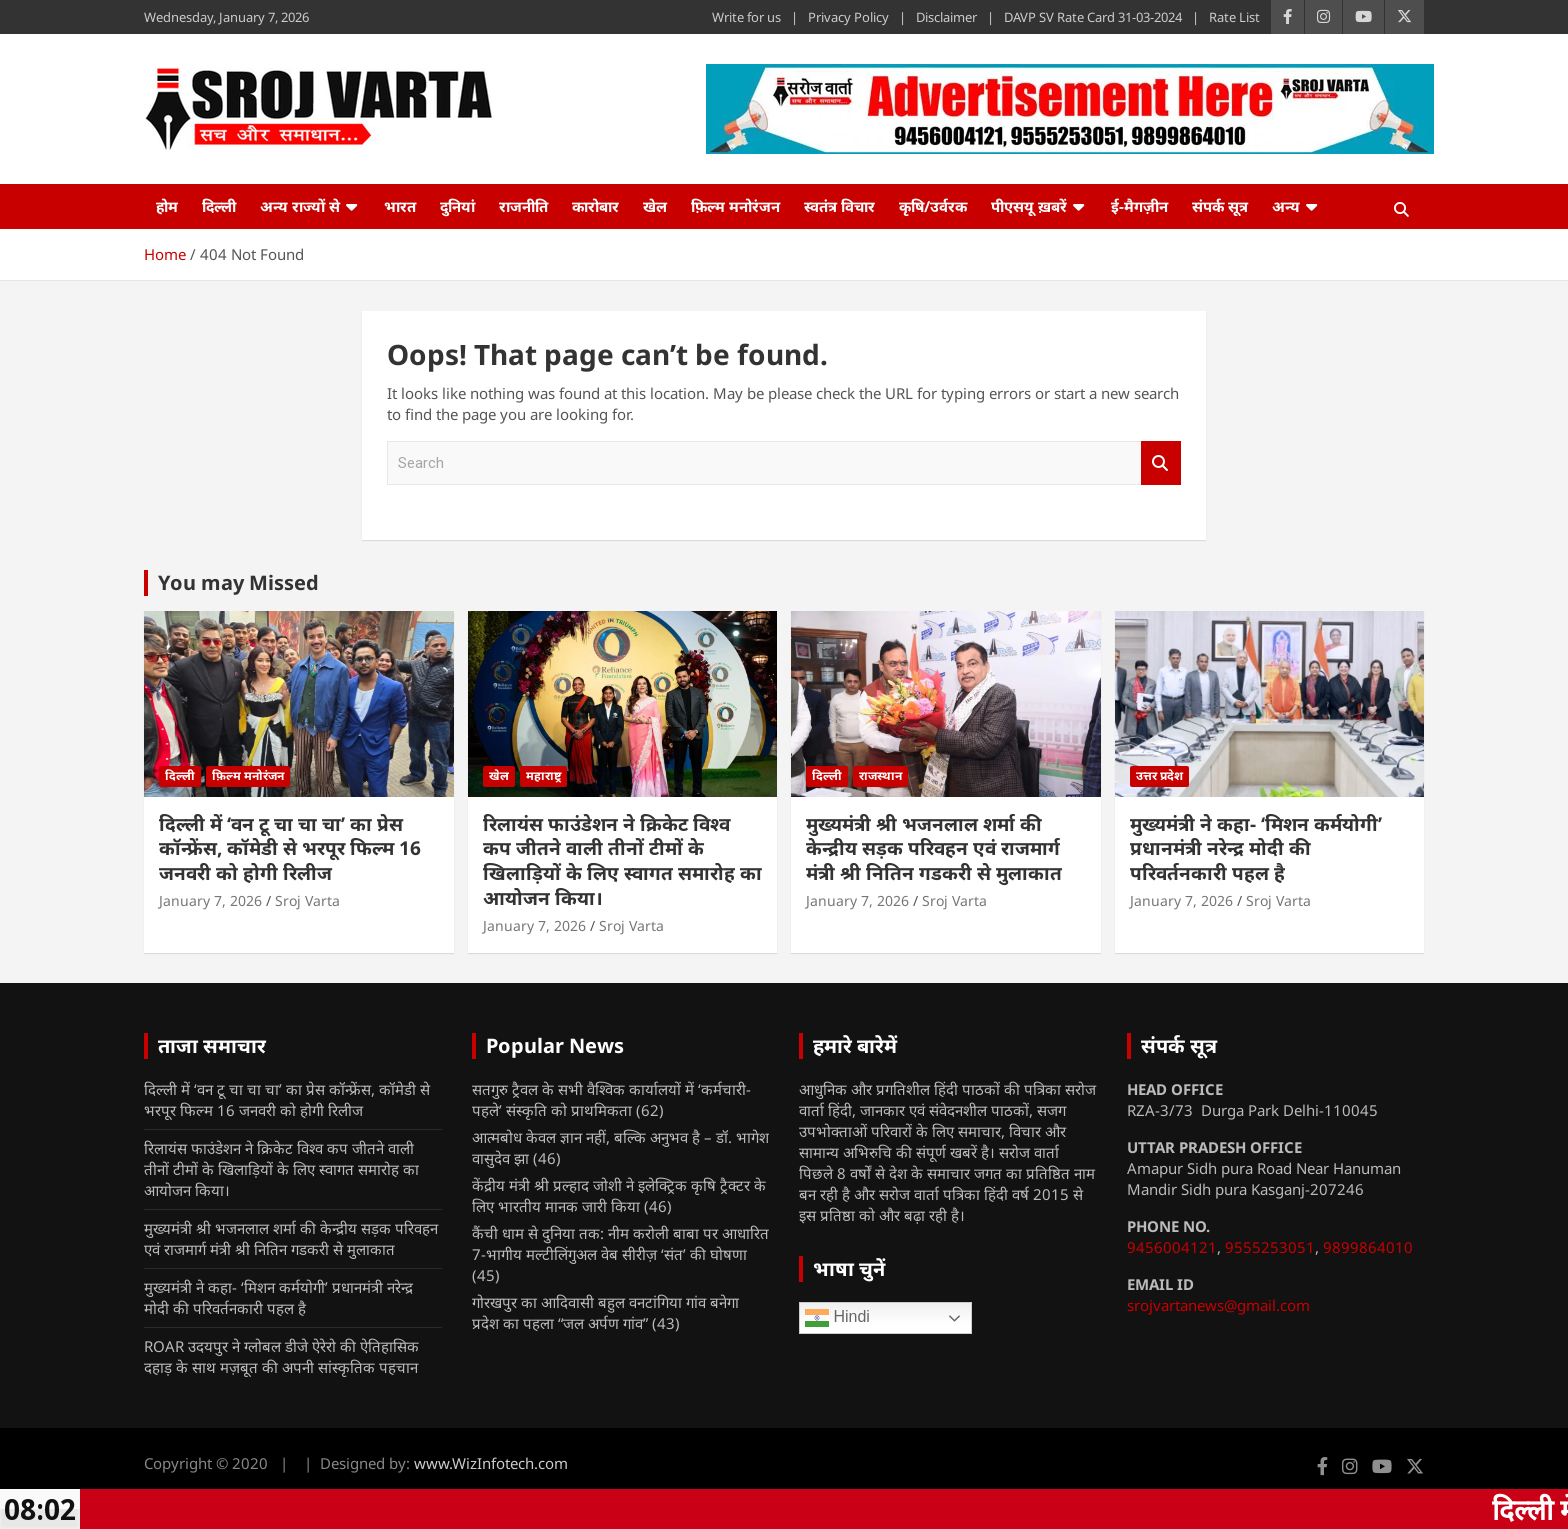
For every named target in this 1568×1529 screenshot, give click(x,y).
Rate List (1234, 17)
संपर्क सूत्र (1220, 206)
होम (167, 206)
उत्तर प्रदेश (1159, 775)
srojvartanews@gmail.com (1218, 1305)
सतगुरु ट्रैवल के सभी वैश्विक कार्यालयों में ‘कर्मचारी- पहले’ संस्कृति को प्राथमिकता (611, 1099)
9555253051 (1270, 1247)
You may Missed (238, 582)
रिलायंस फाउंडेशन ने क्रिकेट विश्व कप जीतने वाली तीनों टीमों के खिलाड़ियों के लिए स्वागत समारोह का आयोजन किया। (622, 861)
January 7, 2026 (210, 900)
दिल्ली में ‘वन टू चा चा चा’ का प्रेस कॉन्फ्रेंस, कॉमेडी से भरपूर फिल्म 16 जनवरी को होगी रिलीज (290, 848)
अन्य (1286, 206)
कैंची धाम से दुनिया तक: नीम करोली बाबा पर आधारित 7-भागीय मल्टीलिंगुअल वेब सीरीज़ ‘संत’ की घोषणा (620, 1243)
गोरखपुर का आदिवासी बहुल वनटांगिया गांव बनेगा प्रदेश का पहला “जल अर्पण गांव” (605, 1312)
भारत (400, 206)
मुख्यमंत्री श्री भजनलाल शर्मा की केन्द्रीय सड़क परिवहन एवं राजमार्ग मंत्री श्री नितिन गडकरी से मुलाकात (934, 848)
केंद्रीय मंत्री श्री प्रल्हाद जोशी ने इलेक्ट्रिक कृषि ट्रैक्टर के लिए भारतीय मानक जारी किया (619, 1195)
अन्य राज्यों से (300, 206)
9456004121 (1172, 1247)
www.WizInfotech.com (491, 1463)
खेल (655, 206)
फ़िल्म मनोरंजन (735, 206)
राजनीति (523, 206)
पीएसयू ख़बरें (1029, 206)
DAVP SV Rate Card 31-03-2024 (1093, 17)
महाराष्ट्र (543, 775)
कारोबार (595, 206)
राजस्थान (880, 775)
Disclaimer (946, 17)
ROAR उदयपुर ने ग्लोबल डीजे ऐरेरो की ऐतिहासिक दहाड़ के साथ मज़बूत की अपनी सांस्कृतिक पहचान (281, 1356)
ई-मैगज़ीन (1139, 206)
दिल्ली (219, 206)
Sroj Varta (307, 900)
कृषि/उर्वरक (933, 206)
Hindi (837, 1318)
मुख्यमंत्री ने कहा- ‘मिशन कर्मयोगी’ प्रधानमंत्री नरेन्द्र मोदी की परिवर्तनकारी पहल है (1256, 848)
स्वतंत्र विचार (839, 206)
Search (1161, 463)
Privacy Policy (848, 17)
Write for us (746, 17)
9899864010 (1368, 1247)
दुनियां (457, 206)
